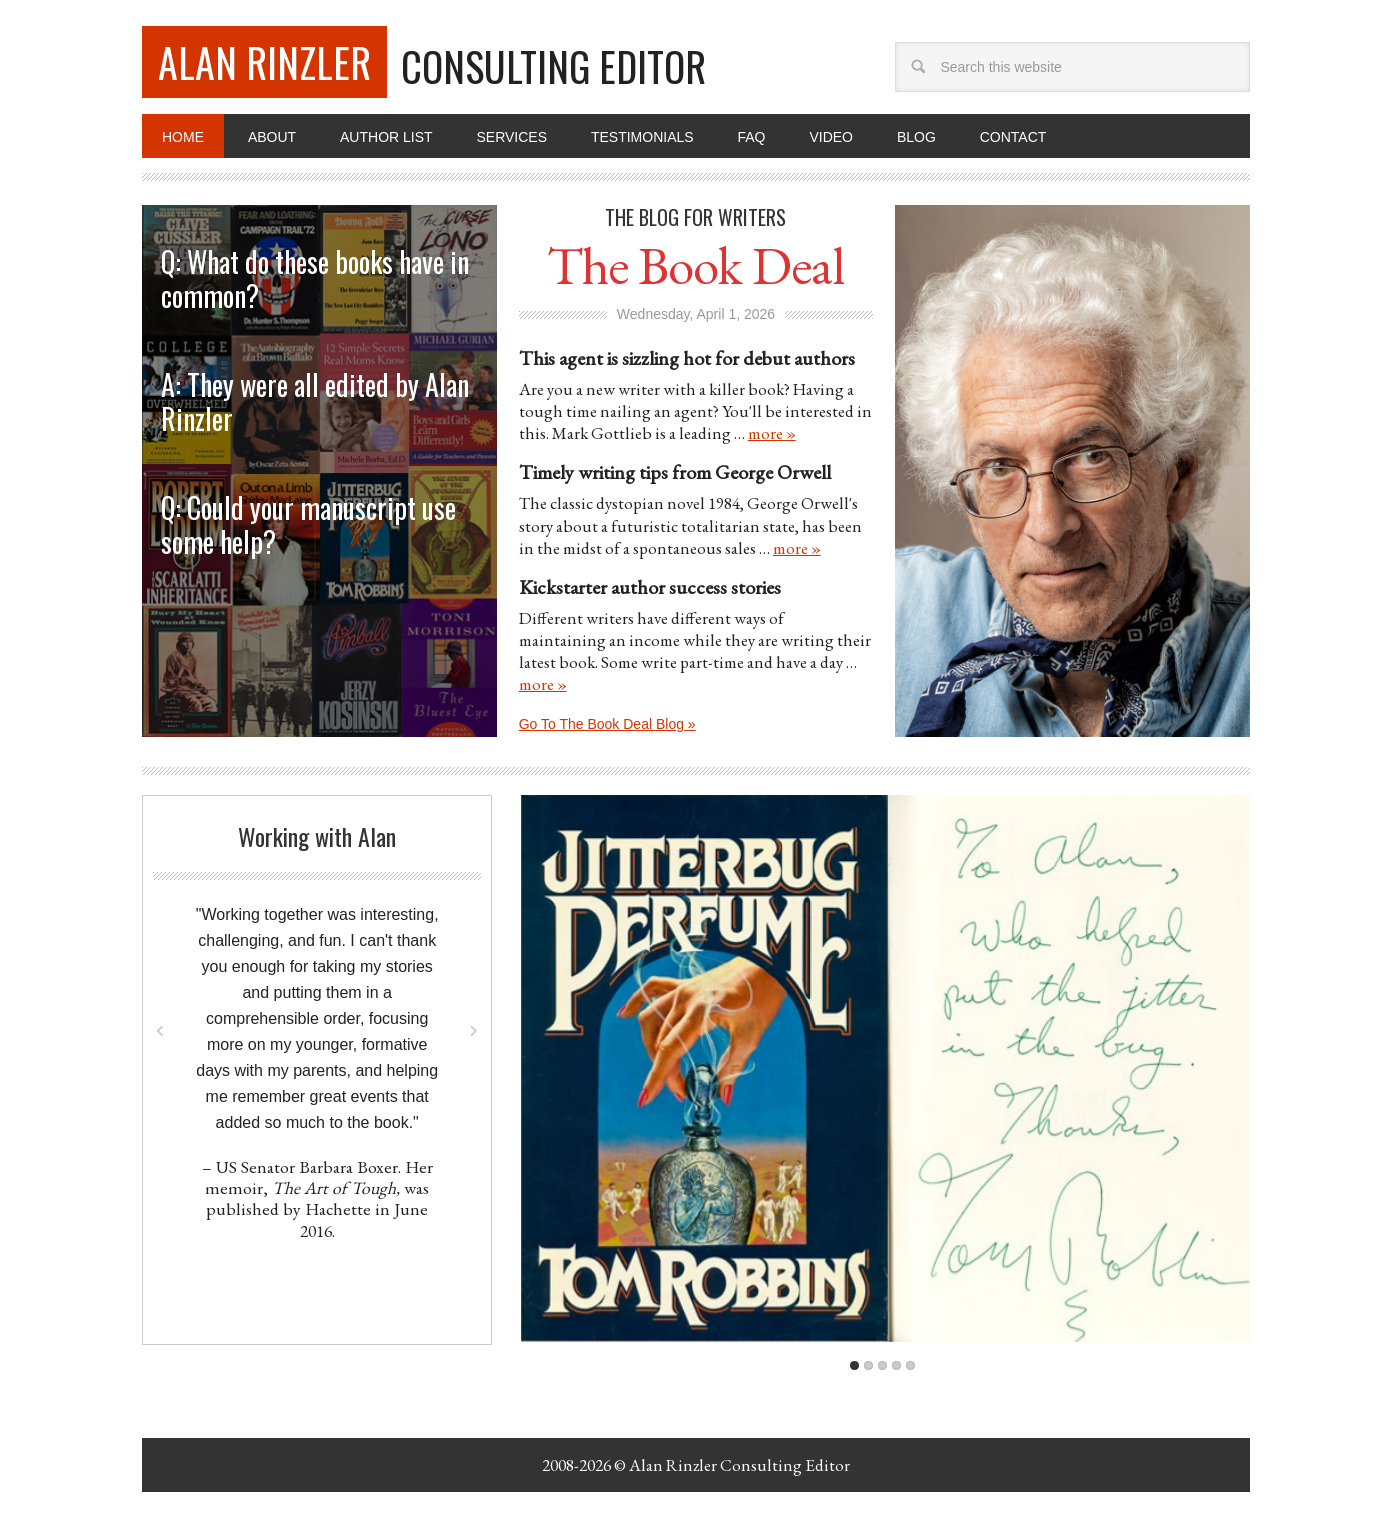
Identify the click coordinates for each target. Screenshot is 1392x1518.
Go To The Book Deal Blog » (607, 724)
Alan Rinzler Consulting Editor (739, 1465)
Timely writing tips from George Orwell (675, 472)
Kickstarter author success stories (650, 587)
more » (772, 433)
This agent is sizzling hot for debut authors (687, 358)
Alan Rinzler (264, 62)
